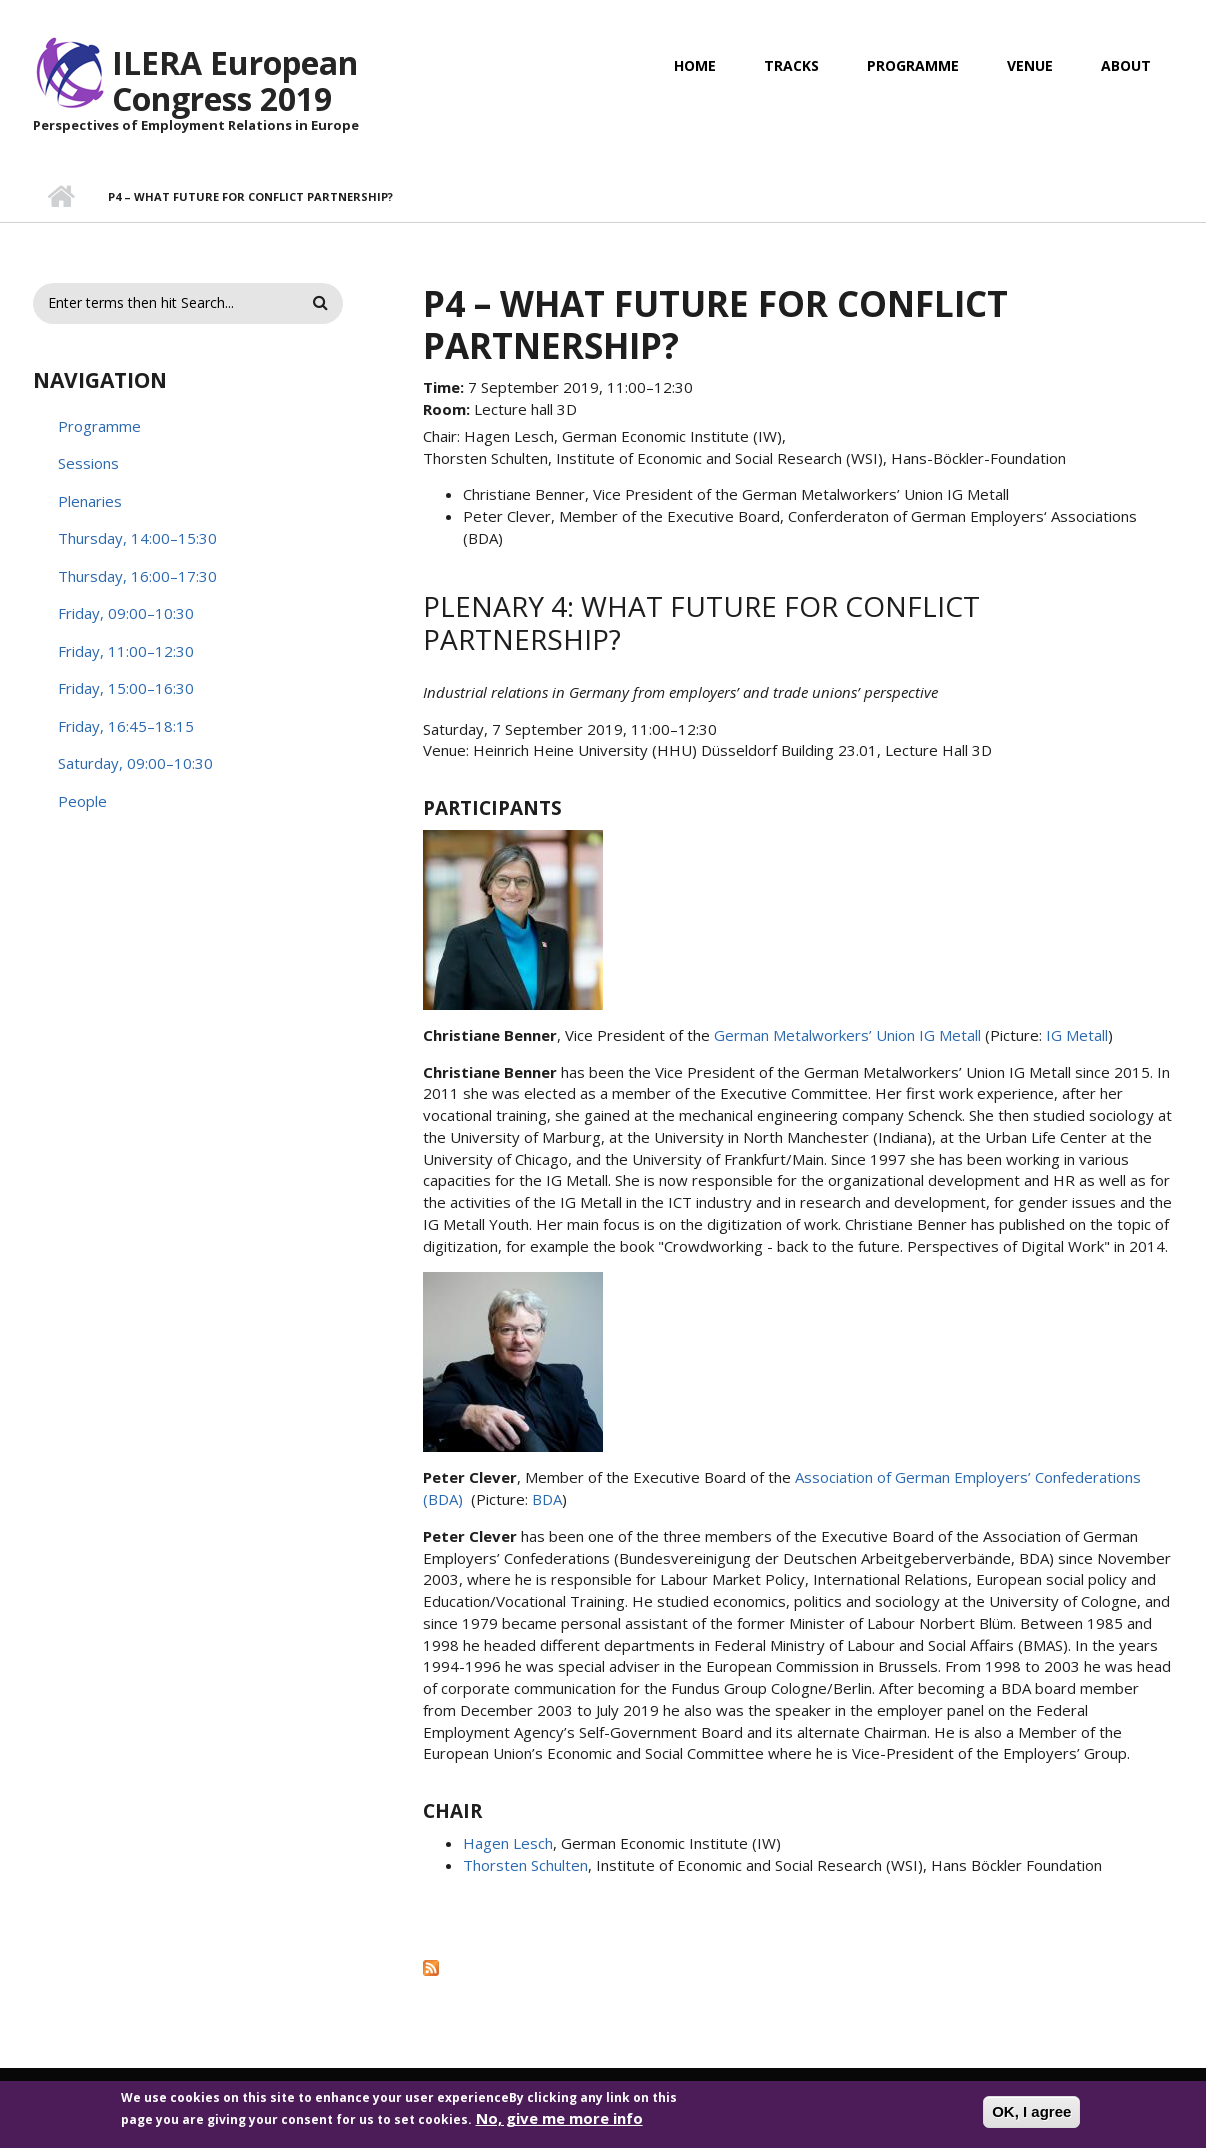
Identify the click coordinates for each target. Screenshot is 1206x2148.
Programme (913, 65)
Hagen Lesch (508, 1843)
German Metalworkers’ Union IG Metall (847, 1035)
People (82, 801)
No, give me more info (559, 2124)
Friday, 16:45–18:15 (126, 726)
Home (695, 65)
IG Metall (1077, 1035)
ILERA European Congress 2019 (235, 80)
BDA (547, 1499)
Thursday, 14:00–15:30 (137, 538)
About (1126, 65)
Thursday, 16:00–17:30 (137, 576)
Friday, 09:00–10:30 (126, 613)
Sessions (88, 463)
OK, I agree (1031, 2117)
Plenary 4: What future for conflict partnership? (701, 623)
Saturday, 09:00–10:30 (135, 763)
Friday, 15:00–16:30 (126, 688)
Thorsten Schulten (525, 1865)
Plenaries (90, 501)
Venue (1030, 65)
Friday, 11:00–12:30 (126, 651)
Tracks (791, 65)
